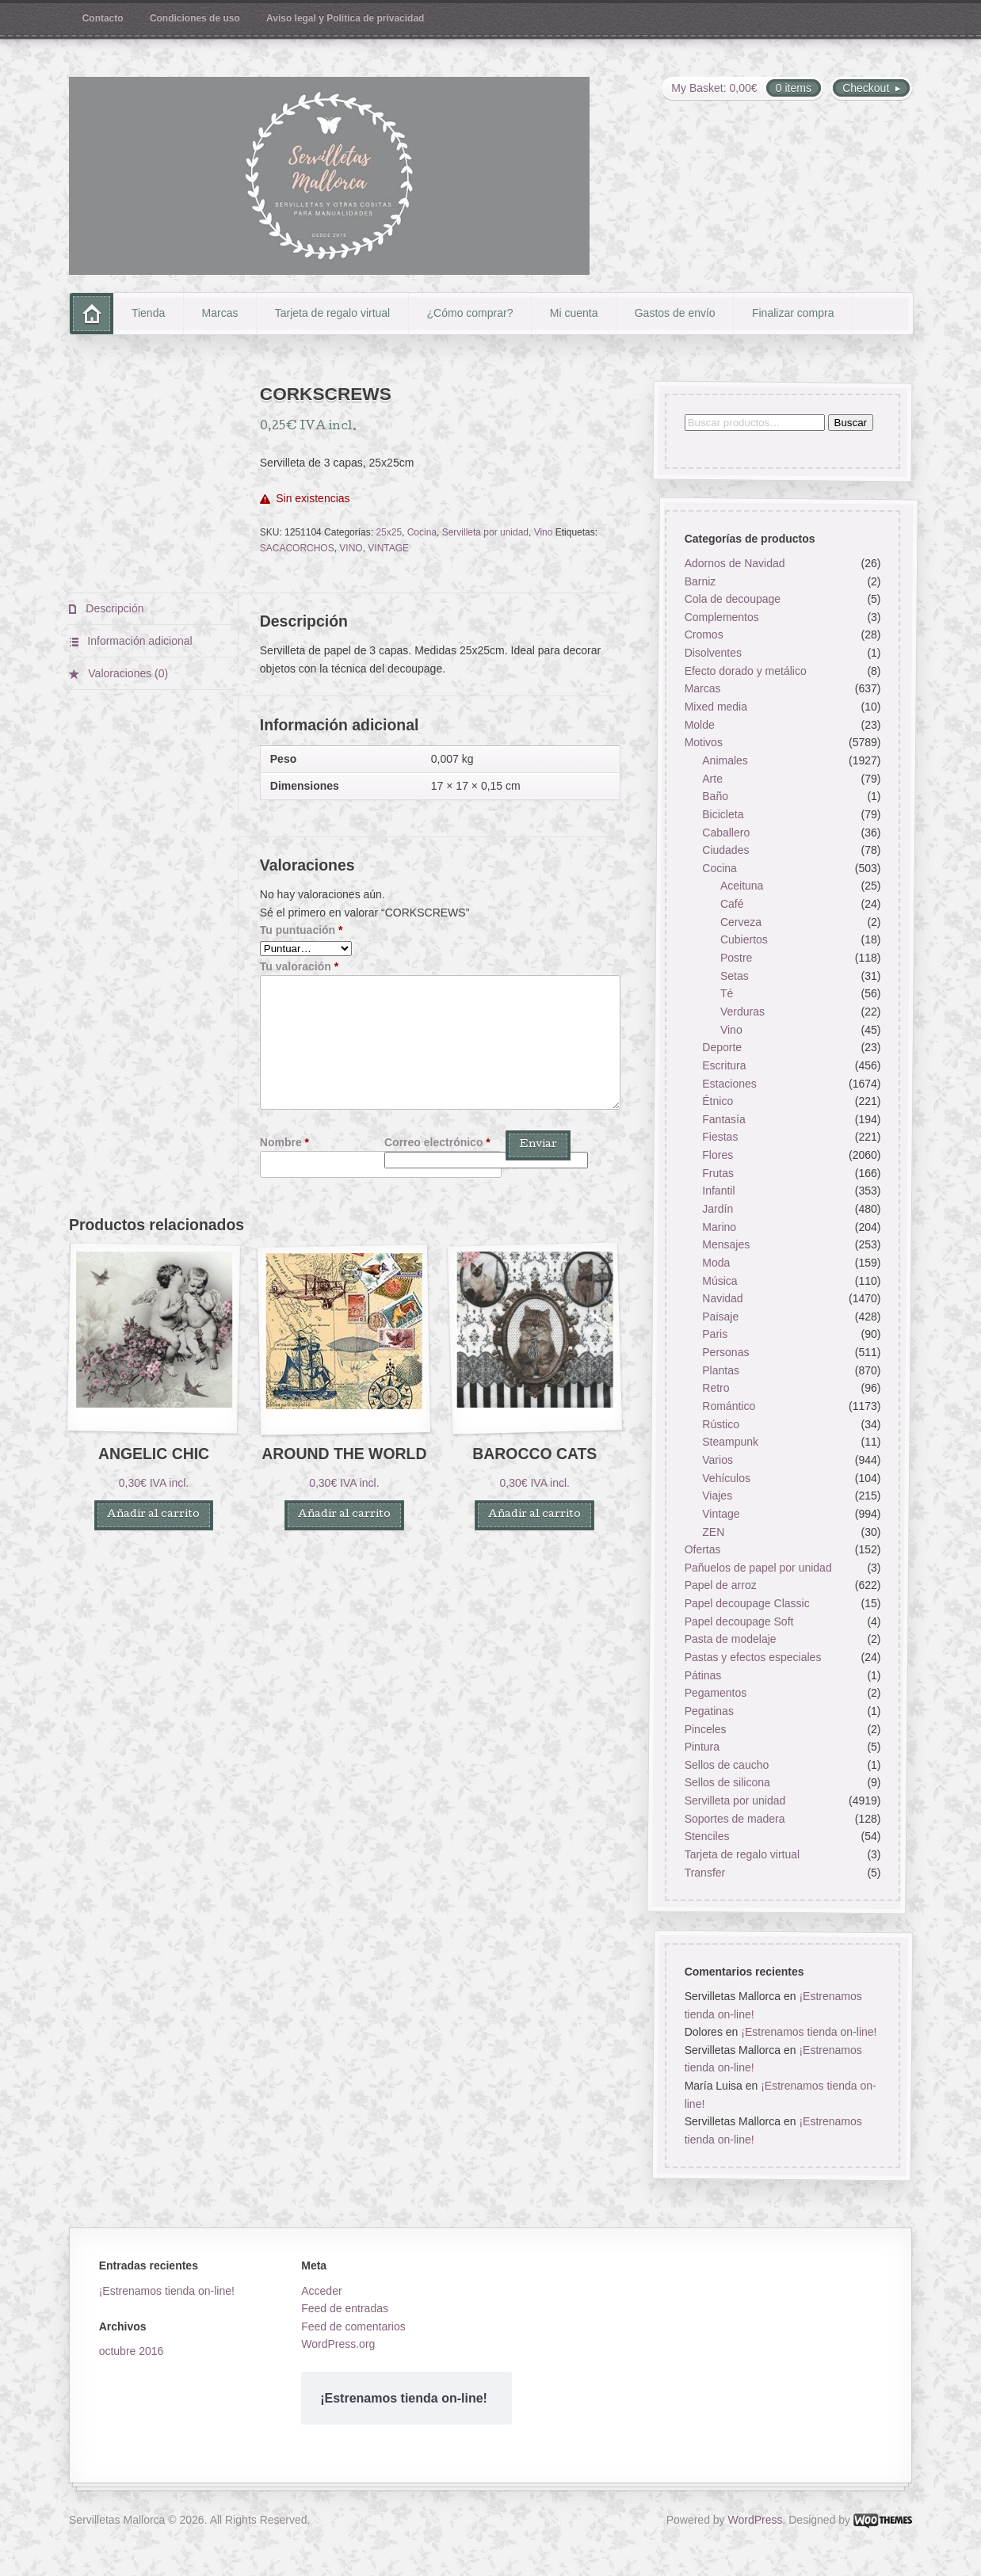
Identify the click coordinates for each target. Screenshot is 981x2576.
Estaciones (729, 1083)
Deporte (722, 1048)
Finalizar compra (793, 313)
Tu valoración (299, 966)
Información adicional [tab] (138, 640)
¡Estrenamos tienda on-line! (808, 2031)
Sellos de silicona (726, 1783)
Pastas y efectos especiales (752, 1657)
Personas (725, 1353)
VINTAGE (388, 548)
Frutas (718, 1173)
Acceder (321, 2290)
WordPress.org (338, 2344)
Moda (716, 1262)
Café (732, 904)
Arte (712, 778)
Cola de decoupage (732, 599)
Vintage (720, 1513)
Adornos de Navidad (734, 563)
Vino (543, 532)
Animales (725, 760)
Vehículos (726, 1478)
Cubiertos (744, 940)
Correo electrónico (437, 1142)
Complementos (721, 617)
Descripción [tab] (112, 608)
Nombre (284, 1142)
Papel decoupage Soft (738, 1621)
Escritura (724, 1065)
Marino (719, 1227)
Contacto (103, 18)
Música (719, 1281)
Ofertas (702, 1550)
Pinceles (705, 1729)
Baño (715, 797)
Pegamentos (715, 1693)
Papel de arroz (720, 1586)
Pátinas (702, 1675)
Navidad (722, 1299)
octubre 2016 (131, 2351)
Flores (717, 1155)
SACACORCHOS (297, 548)
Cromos (703, 635)
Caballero (726, 832)
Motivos (703, 743)
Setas (734, 976)
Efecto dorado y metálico (745, 671)
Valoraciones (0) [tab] (126, 673)
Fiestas (720, 1137)
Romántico (728, 1406)
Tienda (148, 313)
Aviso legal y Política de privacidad (345, 18)
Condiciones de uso (195, 18)
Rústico (720, 1424)
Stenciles (706, 1837)
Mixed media (715, 706)
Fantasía (723, 1119)
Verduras (742, 1011)
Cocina (422, 532)
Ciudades (725, 850)
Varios (717, 1460)
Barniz (700, 581)
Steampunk (730, 1442)
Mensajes (726, 1245)
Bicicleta (722, 814)
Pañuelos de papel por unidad (757, 1567)
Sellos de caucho (726, 1765)
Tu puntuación (301, 930)
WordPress (755, 2519)
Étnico (717, 1102)
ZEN (713, 1532)
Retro (715, 1388)
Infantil (718, 1191)
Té (726, 994)
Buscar (850, 423)
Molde (699, 724)
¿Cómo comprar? (470, 313)
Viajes (717, 1496)
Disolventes (712, 653)
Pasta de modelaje (730, 1639)
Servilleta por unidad (485, 532)
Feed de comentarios (353, 2326)
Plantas (720, 1370)
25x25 (389, 532)
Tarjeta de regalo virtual (333, 313)
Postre (736, 957)
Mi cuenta (574, 313)
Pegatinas (708, 1711)
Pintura (701, 1747)
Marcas (220, 313)
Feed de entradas (344, 2308)
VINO (350, 548)
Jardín (717, 1208)
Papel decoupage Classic (746, 1603)
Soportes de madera (734, 1818)
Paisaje (720, 1316)
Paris (714, 1334)
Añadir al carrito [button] (153, 1515)
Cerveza (741, 922)
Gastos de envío (675, 313)
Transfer (704, 1872)
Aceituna (741, 886)
